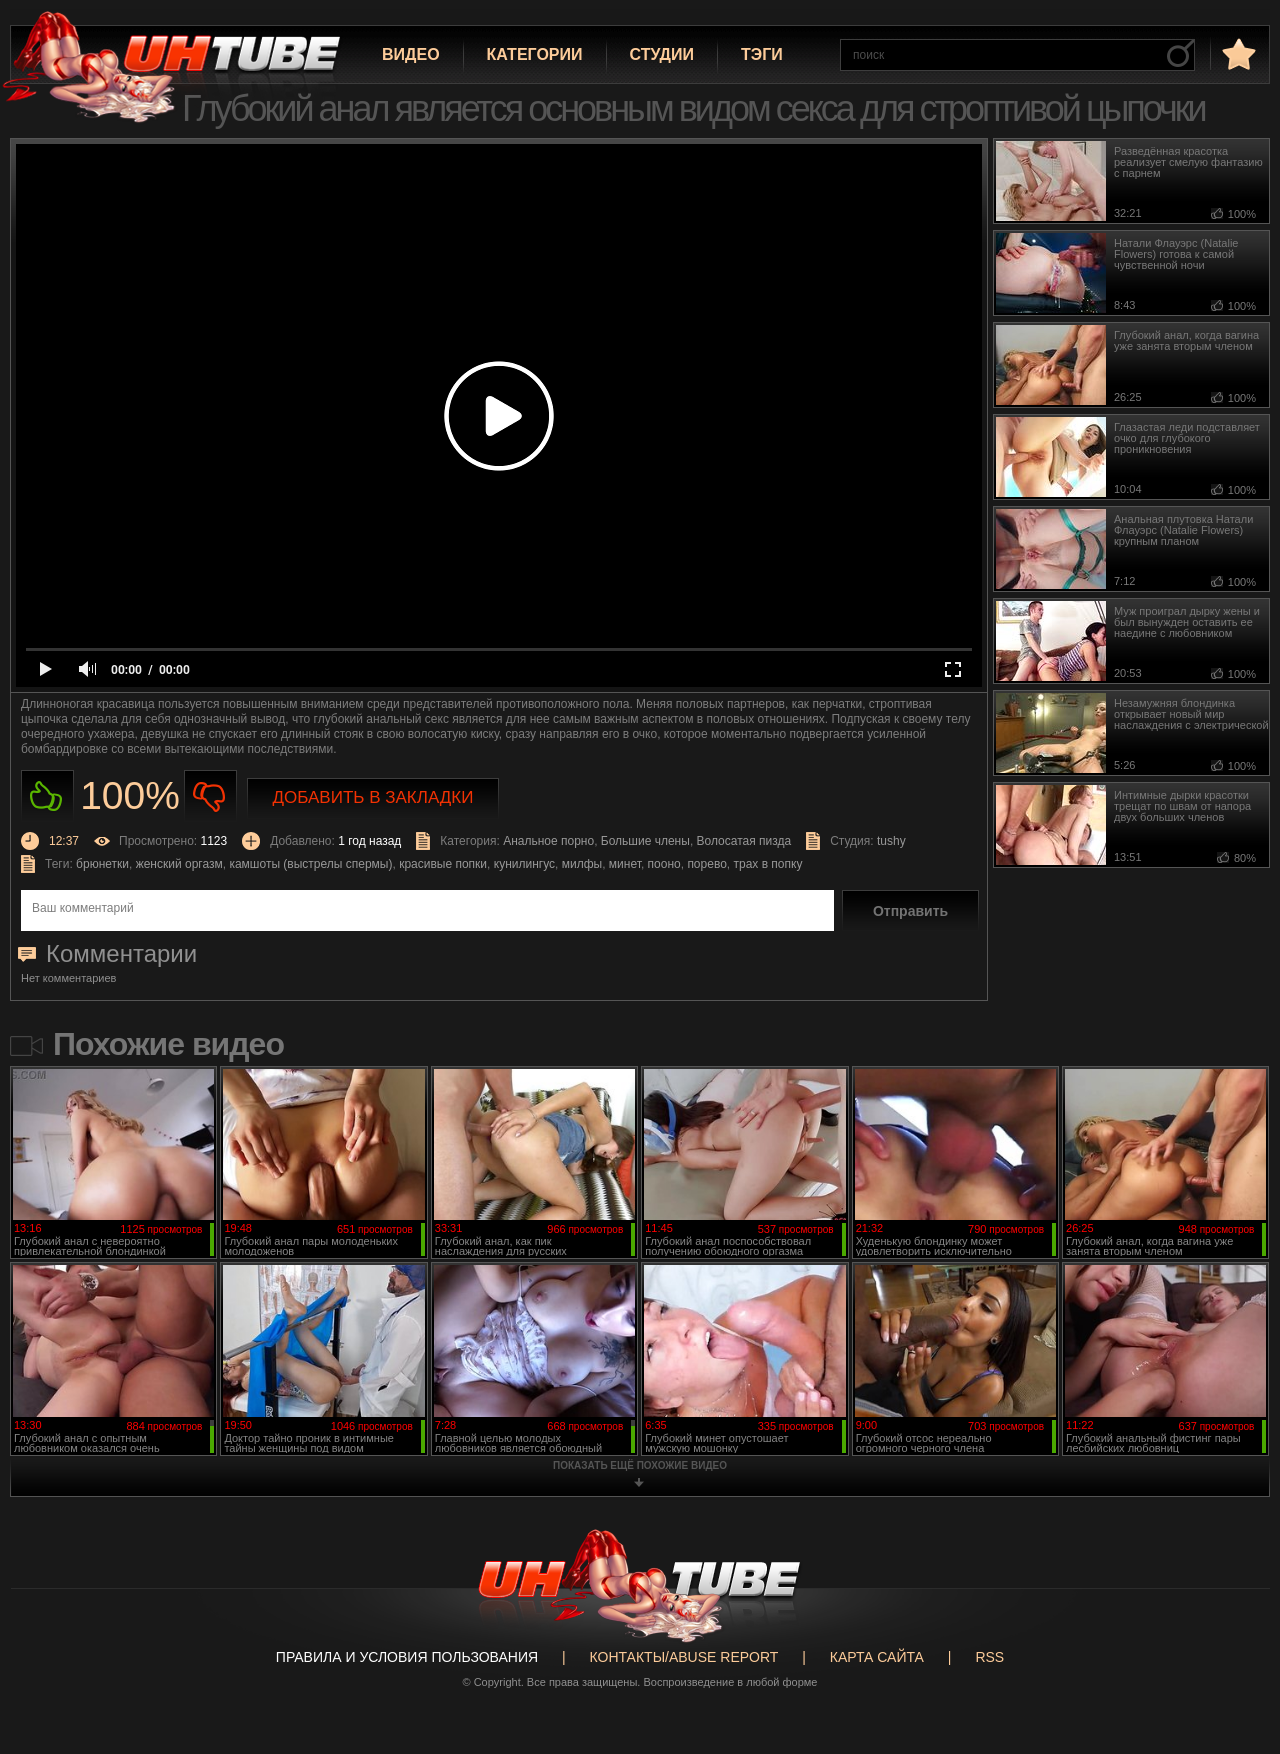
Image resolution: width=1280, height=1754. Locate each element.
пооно (664, 864)
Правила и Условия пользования (407, 1657)
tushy (891, 841)
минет (625, 864)
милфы (582, 864)
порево (706, 864)
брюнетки (102, 864)
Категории (535, 54)
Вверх (1235, 1651)
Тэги (762, 54)
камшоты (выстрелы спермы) (310, 864)
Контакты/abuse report (684, 1657)
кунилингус (524, 864)
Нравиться (47, 796)
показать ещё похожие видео (640, 1465)
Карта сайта (877, 1657)
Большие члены (645, 841)
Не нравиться (210, 796)
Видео (411, 54)
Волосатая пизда (744, 841)
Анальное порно (548, 841)
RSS (989, 1657)
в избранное (1237, 53)
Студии (662, 54)
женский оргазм (179, 864)
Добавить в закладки (373, 797)
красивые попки (443, 864)
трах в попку (767, 864)
